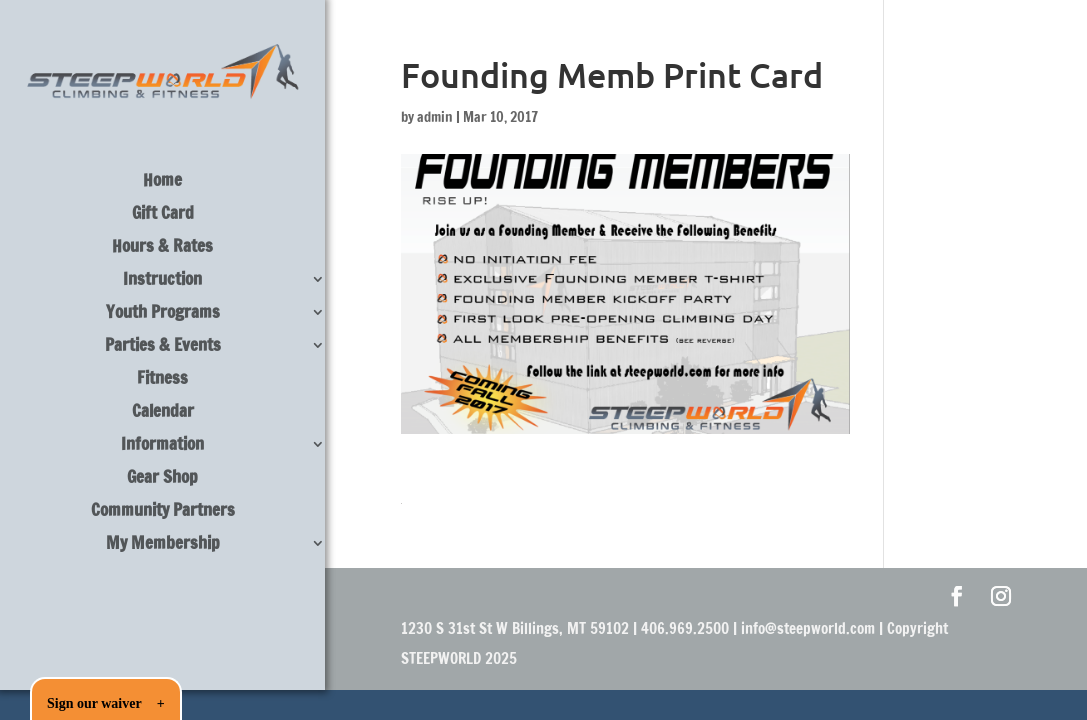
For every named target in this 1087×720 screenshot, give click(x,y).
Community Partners (163, 512)
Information (162, 446)
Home (162, 182)
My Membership (163, 545)
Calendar (163, 413)
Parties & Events (163, 347)
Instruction (162, 281)
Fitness (162, 380)
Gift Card (163, 215)
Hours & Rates (162, 248)
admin (435, 117)
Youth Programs (163, 314)
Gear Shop (162, 479)
